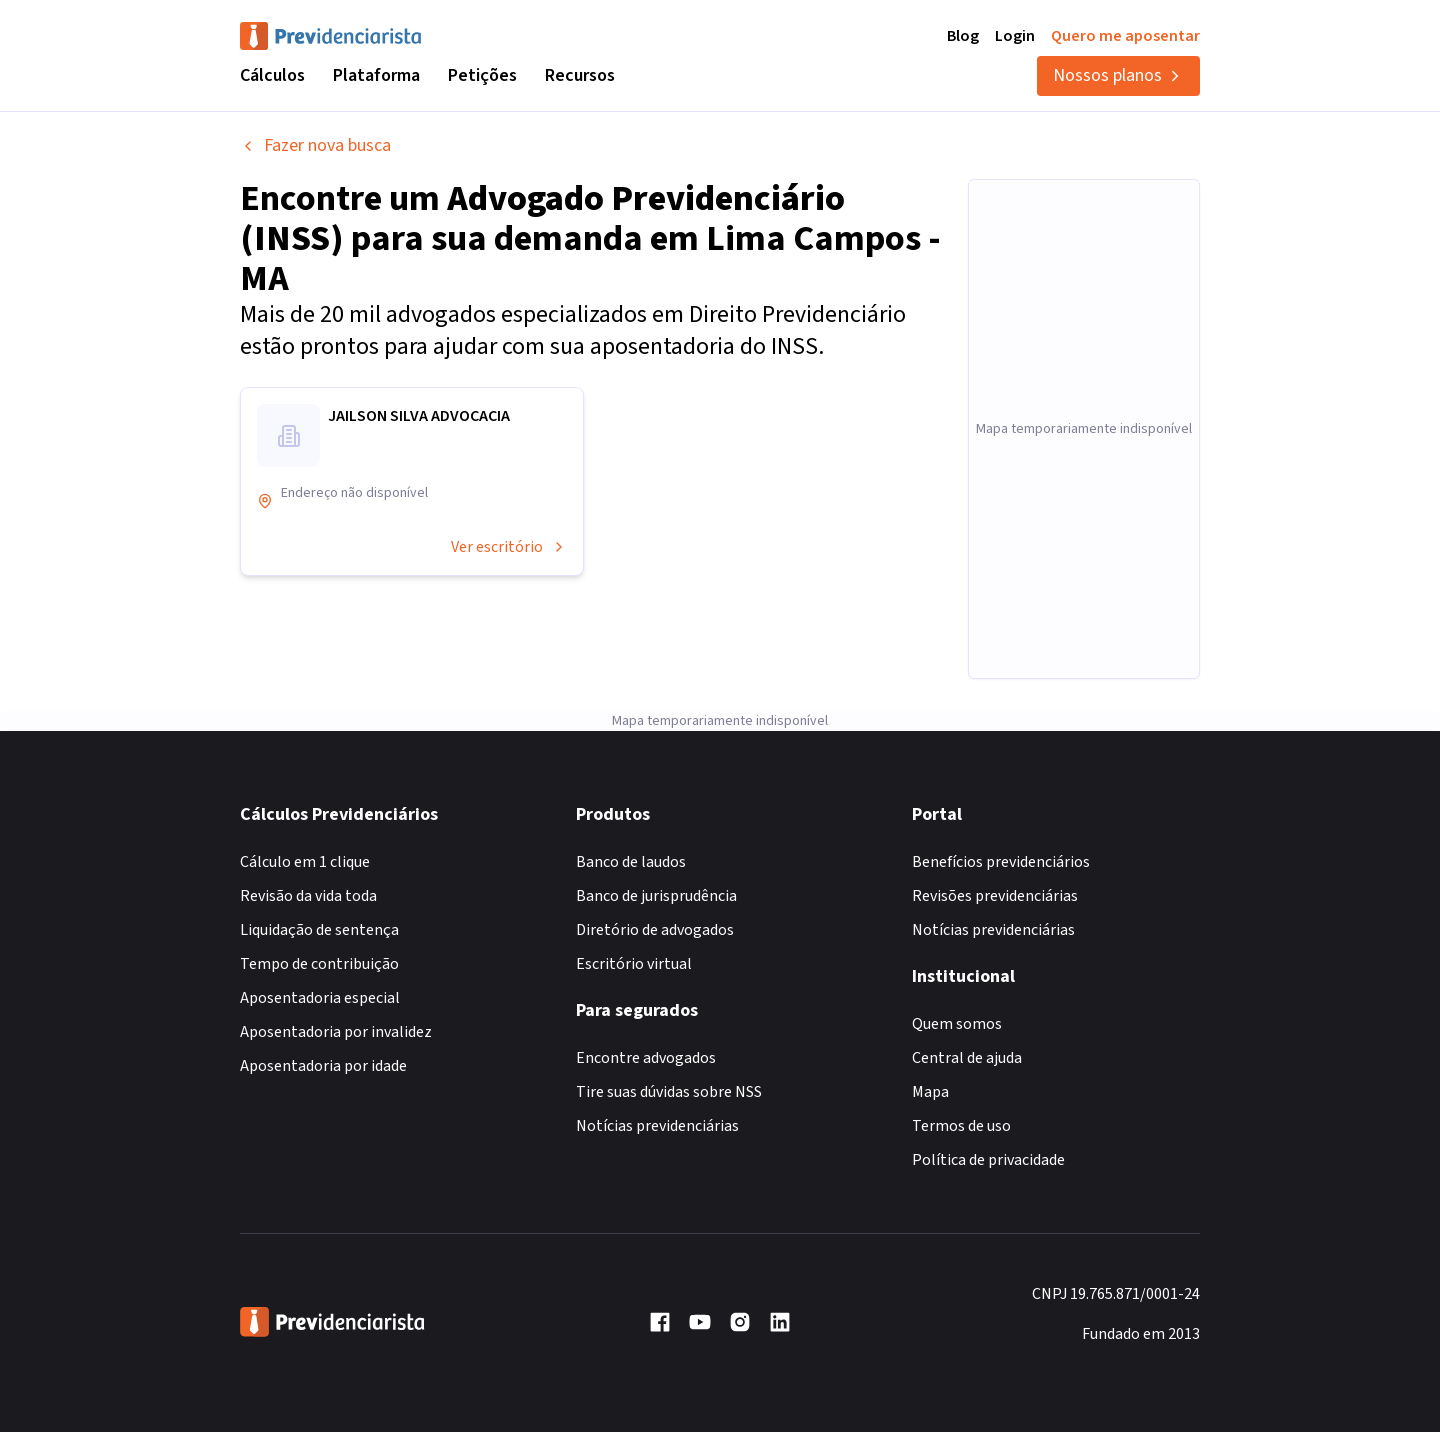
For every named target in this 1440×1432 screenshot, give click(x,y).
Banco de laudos (631, 862)
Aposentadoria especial (320, 998)
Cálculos (272, 75)
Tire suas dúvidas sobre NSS (669, 1092)
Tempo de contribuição (319, 964)
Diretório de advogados (655, 930)
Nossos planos (1118, 75)
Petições (482, 75)
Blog (963, 36)
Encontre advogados (646, 1058)
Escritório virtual (634, 964)
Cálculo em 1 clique (305, 862)
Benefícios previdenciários (1001, 862)
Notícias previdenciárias (657, 1126)
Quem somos (957, 1024)
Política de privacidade (988, 1160)
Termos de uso (961, 1126)
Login (1015, 36)
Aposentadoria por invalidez (336, 1032)
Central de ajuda (967, 1058)
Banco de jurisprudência (656, 896)
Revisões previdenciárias (995, 896)
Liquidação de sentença (319, 930)
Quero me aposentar (1125, 36)
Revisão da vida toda (308, 896)
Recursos (580, 75)
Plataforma (376, 75)
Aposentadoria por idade (323, 1066)
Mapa (930, 1092)
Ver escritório (509, 547)
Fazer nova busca (315, 145)
